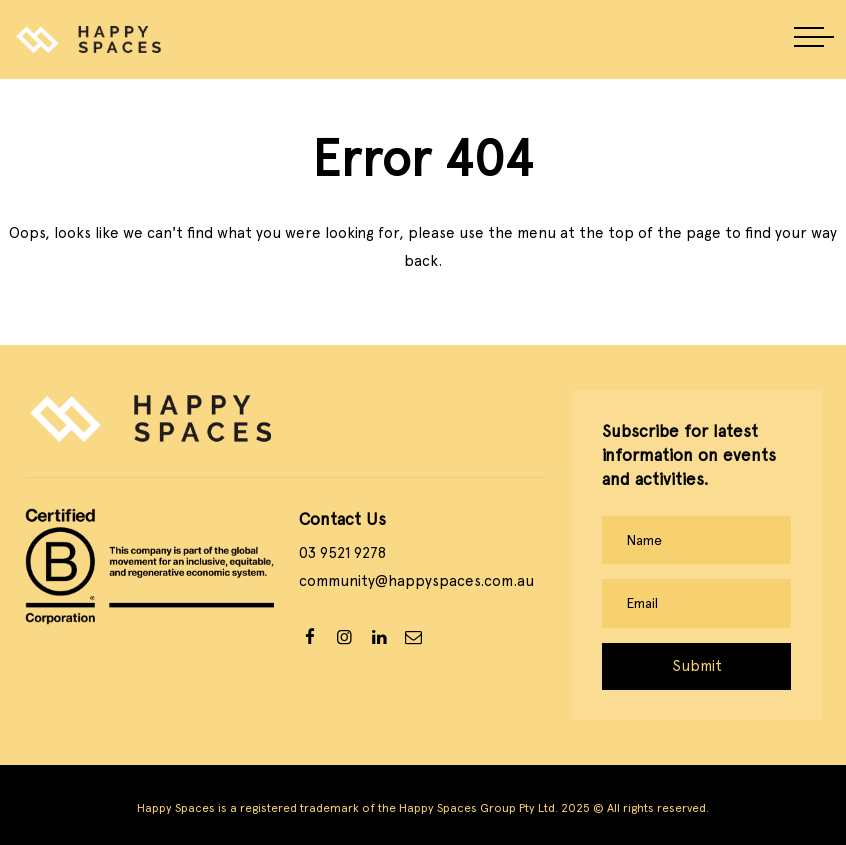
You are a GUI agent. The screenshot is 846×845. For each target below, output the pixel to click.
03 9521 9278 (342, 553)
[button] (814, 39)
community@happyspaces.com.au (416, 581)
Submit (697, 666)
